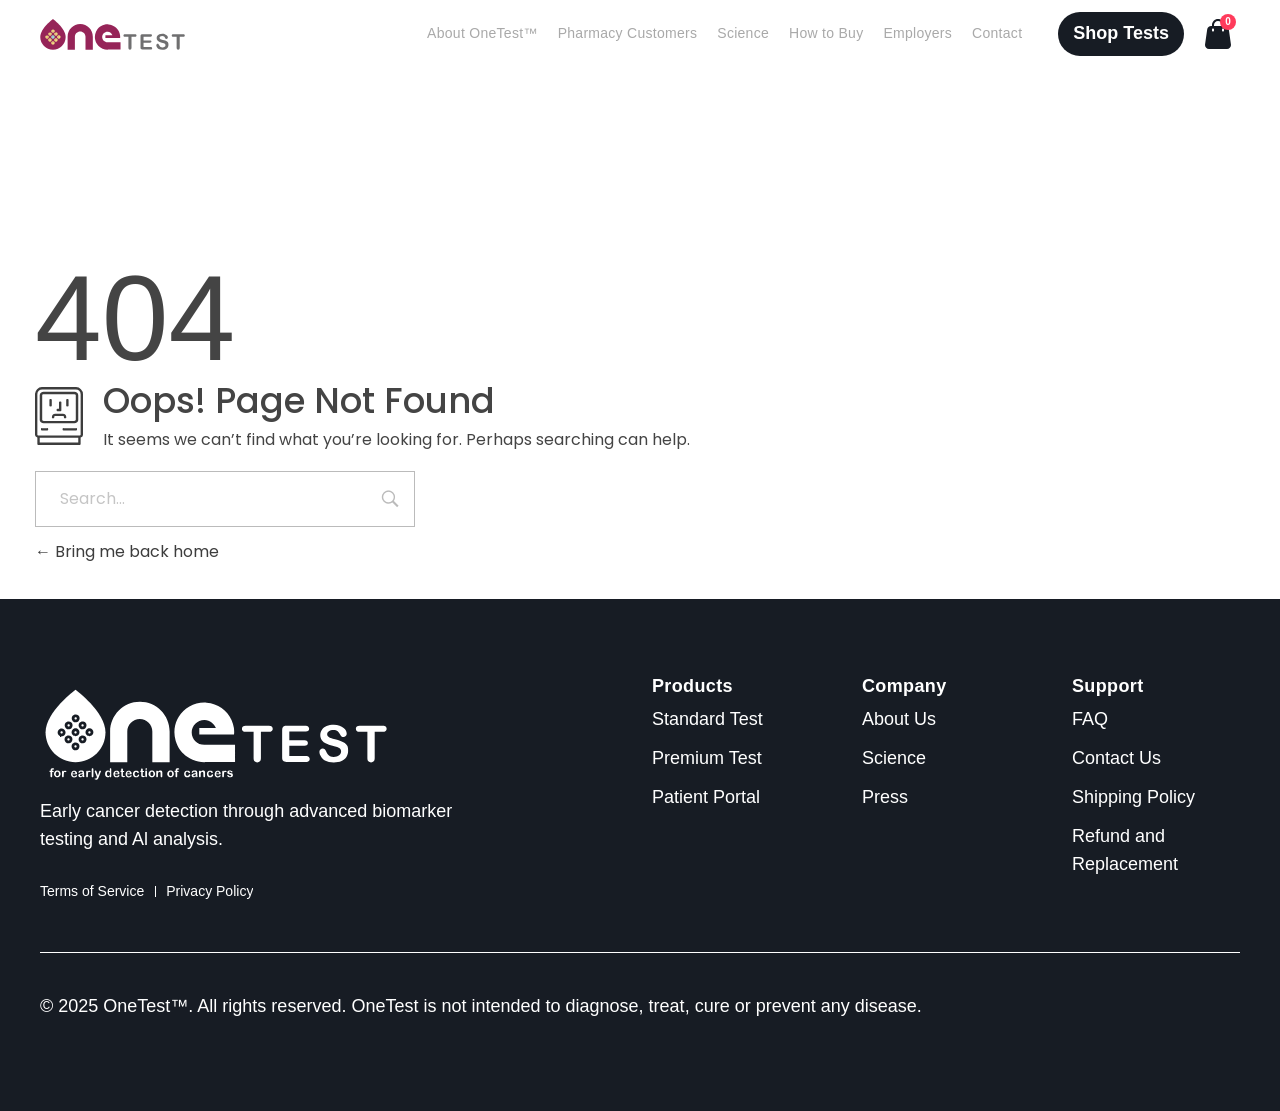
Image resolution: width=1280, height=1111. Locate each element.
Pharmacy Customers (628, 33)
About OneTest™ (482, 33)
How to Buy (826, 33)
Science (743, 33)
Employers (917, 33)
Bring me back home (127, 551)
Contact (997, 33)
